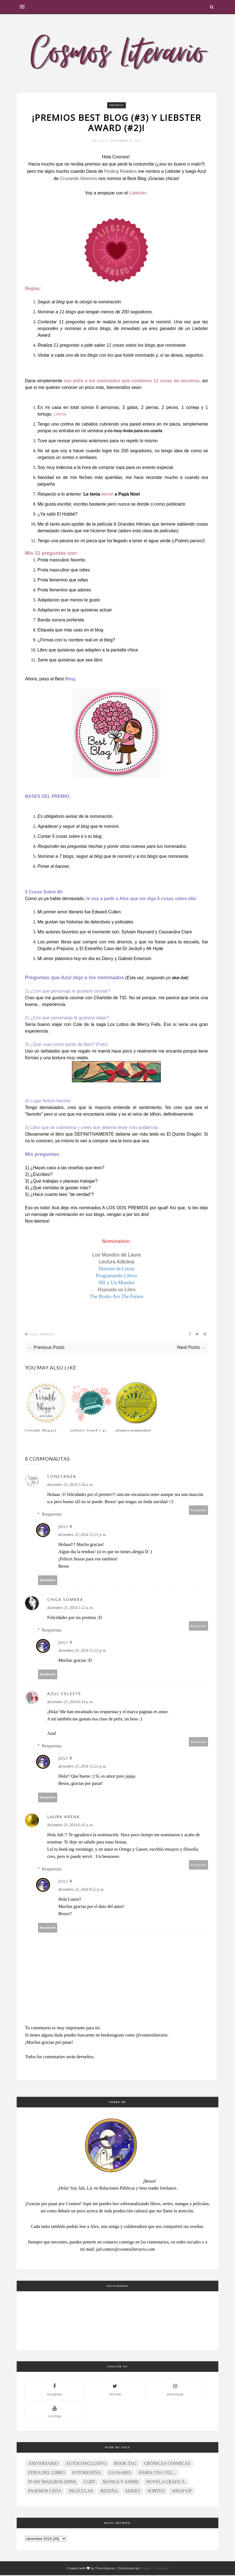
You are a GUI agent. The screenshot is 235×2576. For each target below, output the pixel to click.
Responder (199, 1511)
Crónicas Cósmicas (167, 2464)
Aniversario (43, 2464)
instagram (175, 2390)
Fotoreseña (86, 2473)
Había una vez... (157, 2473)
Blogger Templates (154, 2569)
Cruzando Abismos (78, 179)
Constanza (61, 1477)
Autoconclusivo (86, 2464)
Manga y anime (121, 2482)
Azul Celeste (64, 1694)
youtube (54, 2412)
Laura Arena (63, 1817)
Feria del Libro (46, 2473)
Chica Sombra (65, 1600)
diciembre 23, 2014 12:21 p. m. (82, 1535)
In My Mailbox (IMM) (52, 2482)
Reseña (109, 2491)
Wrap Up (181, 2491)
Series (132, 2491)
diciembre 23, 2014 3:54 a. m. (70, 1485)
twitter (115, 2390)
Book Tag (125, 2464)
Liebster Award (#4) (88, 1431)
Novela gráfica (165, 2482)
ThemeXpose (105, 2569)
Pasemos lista (44, 2491)
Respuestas (52, 1515)
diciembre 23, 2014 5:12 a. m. (70, 1608)
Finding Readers (120, 172)
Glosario (120, 2473)
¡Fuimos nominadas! (133, 1431)
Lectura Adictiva (116, 1262)
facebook (54, 2390)
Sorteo (156, 2491)
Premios (116, 105)
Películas (81, 2491)
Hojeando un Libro (117, 1290)
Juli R (102, 141)
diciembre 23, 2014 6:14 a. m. (70, 1703)
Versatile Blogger (41, 1431)
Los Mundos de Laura (116, 1255)
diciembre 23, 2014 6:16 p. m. (70, 1826)
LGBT (89, 2482)
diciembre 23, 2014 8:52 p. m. (81, 1890)
